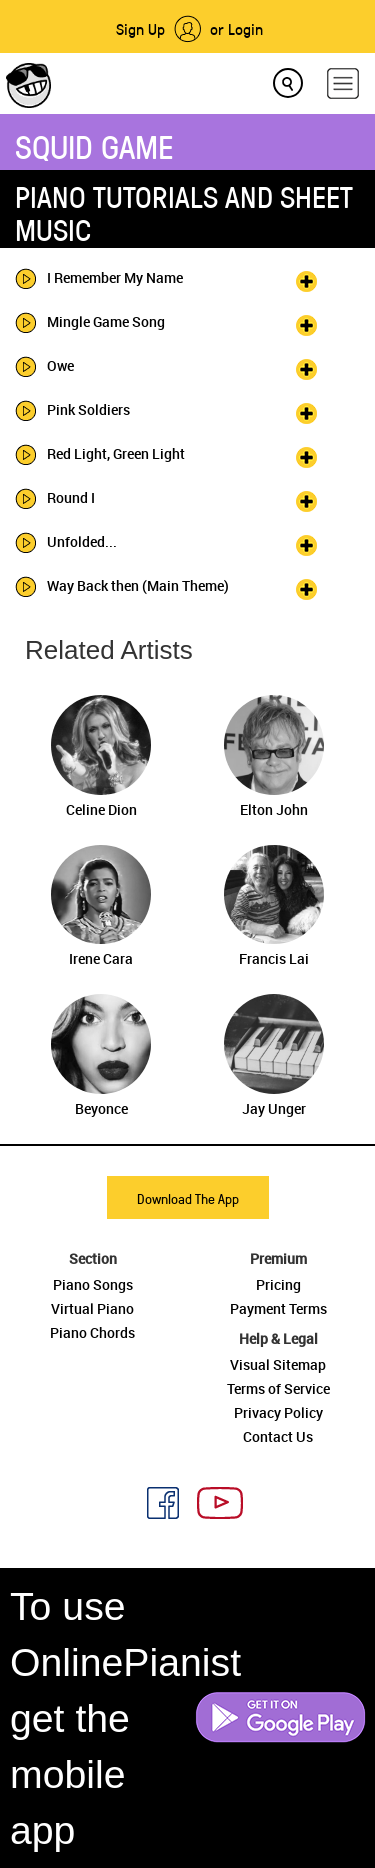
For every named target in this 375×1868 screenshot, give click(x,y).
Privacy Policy (278, 1412)
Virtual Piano (92, 1308)
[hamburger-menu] (343, 83)
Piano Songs (93, 1284)
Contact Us (278, 1436)
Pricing (278, 1284)
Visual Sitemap (278, 1364)
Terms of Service (278, 1388)
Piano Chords (92, 1332)
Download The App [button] (188, 1198)
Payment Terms (278, 1308)
